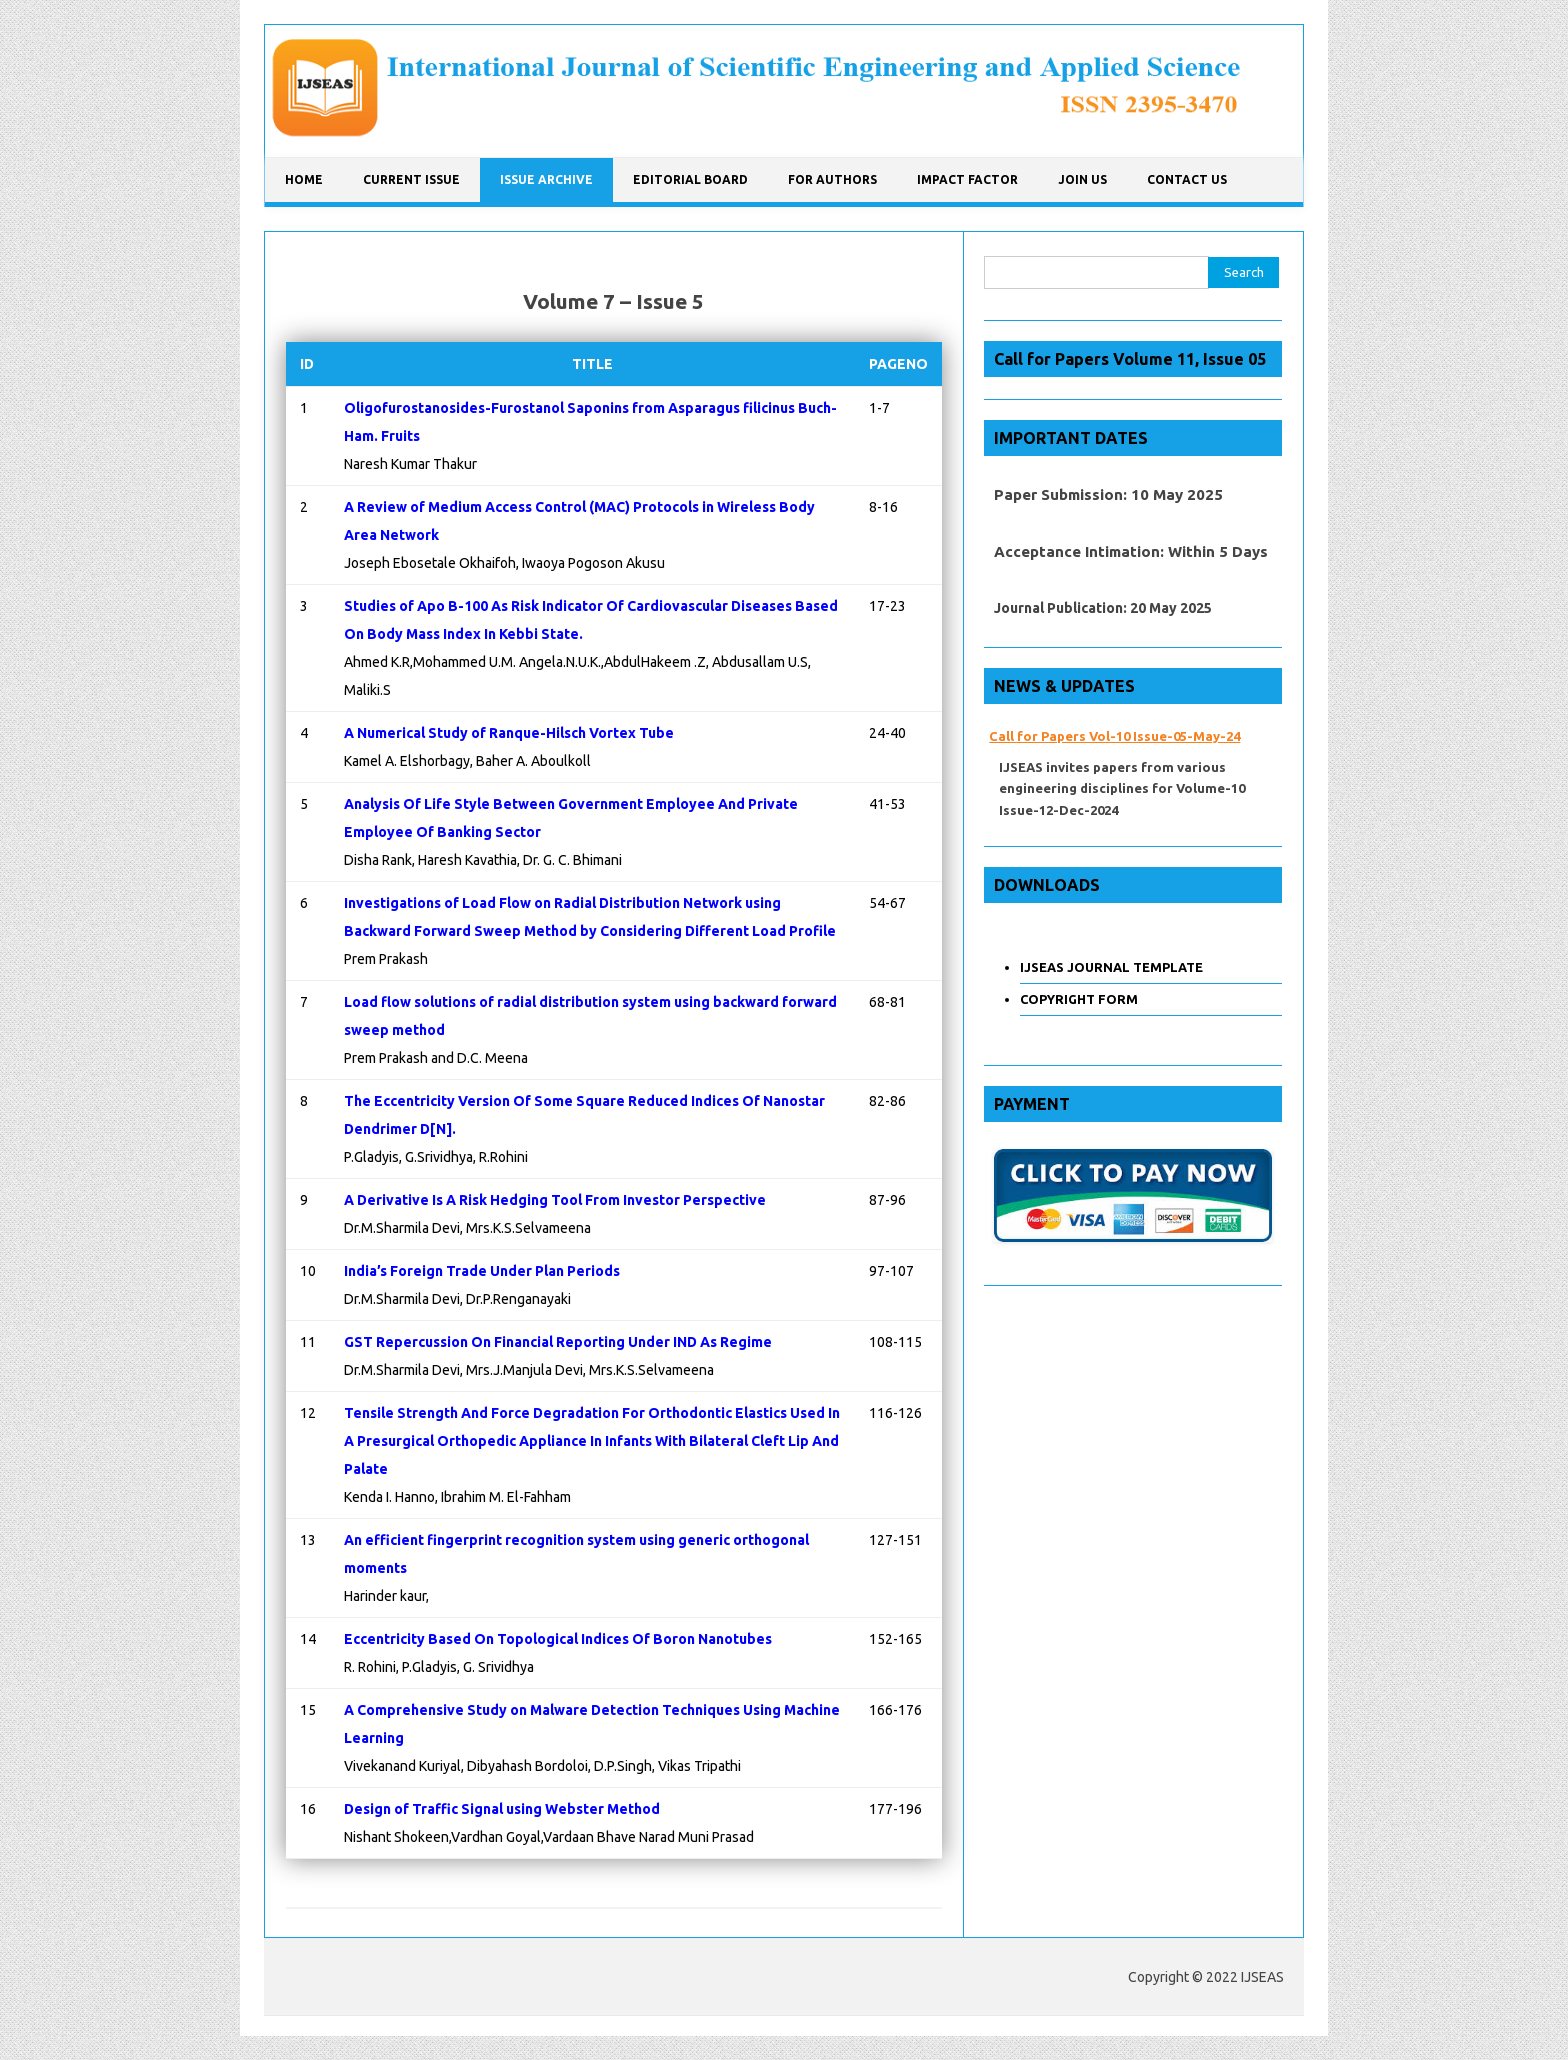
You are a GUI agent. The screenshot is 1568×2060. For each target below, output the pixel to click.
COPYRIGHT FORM (1079, 999)
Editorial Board (690, 179)
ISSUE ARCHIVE (546, 179)
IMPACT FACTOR (967, 179)
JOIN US (1082, 179)
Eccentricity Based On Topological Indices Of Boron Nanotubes (558, 1639)
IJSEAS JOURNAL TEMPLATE (1111, 967)
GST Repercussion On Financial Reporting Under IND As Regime (558, 1342)
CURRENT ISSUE (411, 179)
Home (304, 179)
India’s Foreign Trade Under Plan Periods (482, 1271)
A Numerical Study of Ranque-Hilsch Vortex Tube (509, 733)
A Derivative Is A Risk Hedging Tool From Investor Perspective (555, 1200)
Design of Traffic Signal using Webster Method (502, 1809)
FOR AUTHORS (832, 179)
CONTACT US (1187, 179)
